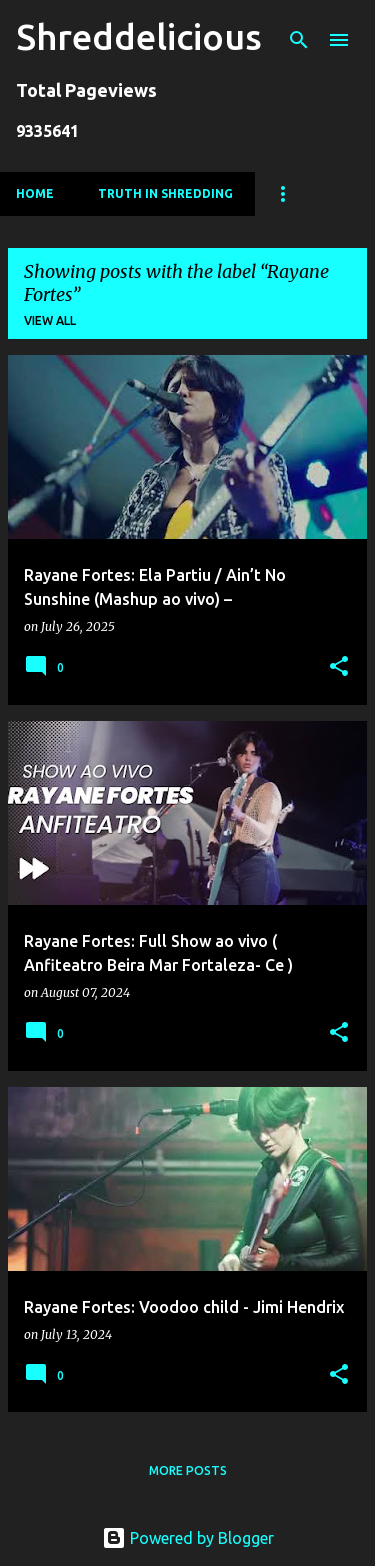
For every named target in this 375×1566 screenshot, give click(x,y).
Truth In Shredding (165, 193)
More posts (188, 1470)
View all (50, 320)
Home (35, 193)
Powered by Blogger (188, 1538)
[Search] (299, 40)
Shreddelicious (139, 36)
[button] (339, 667)
